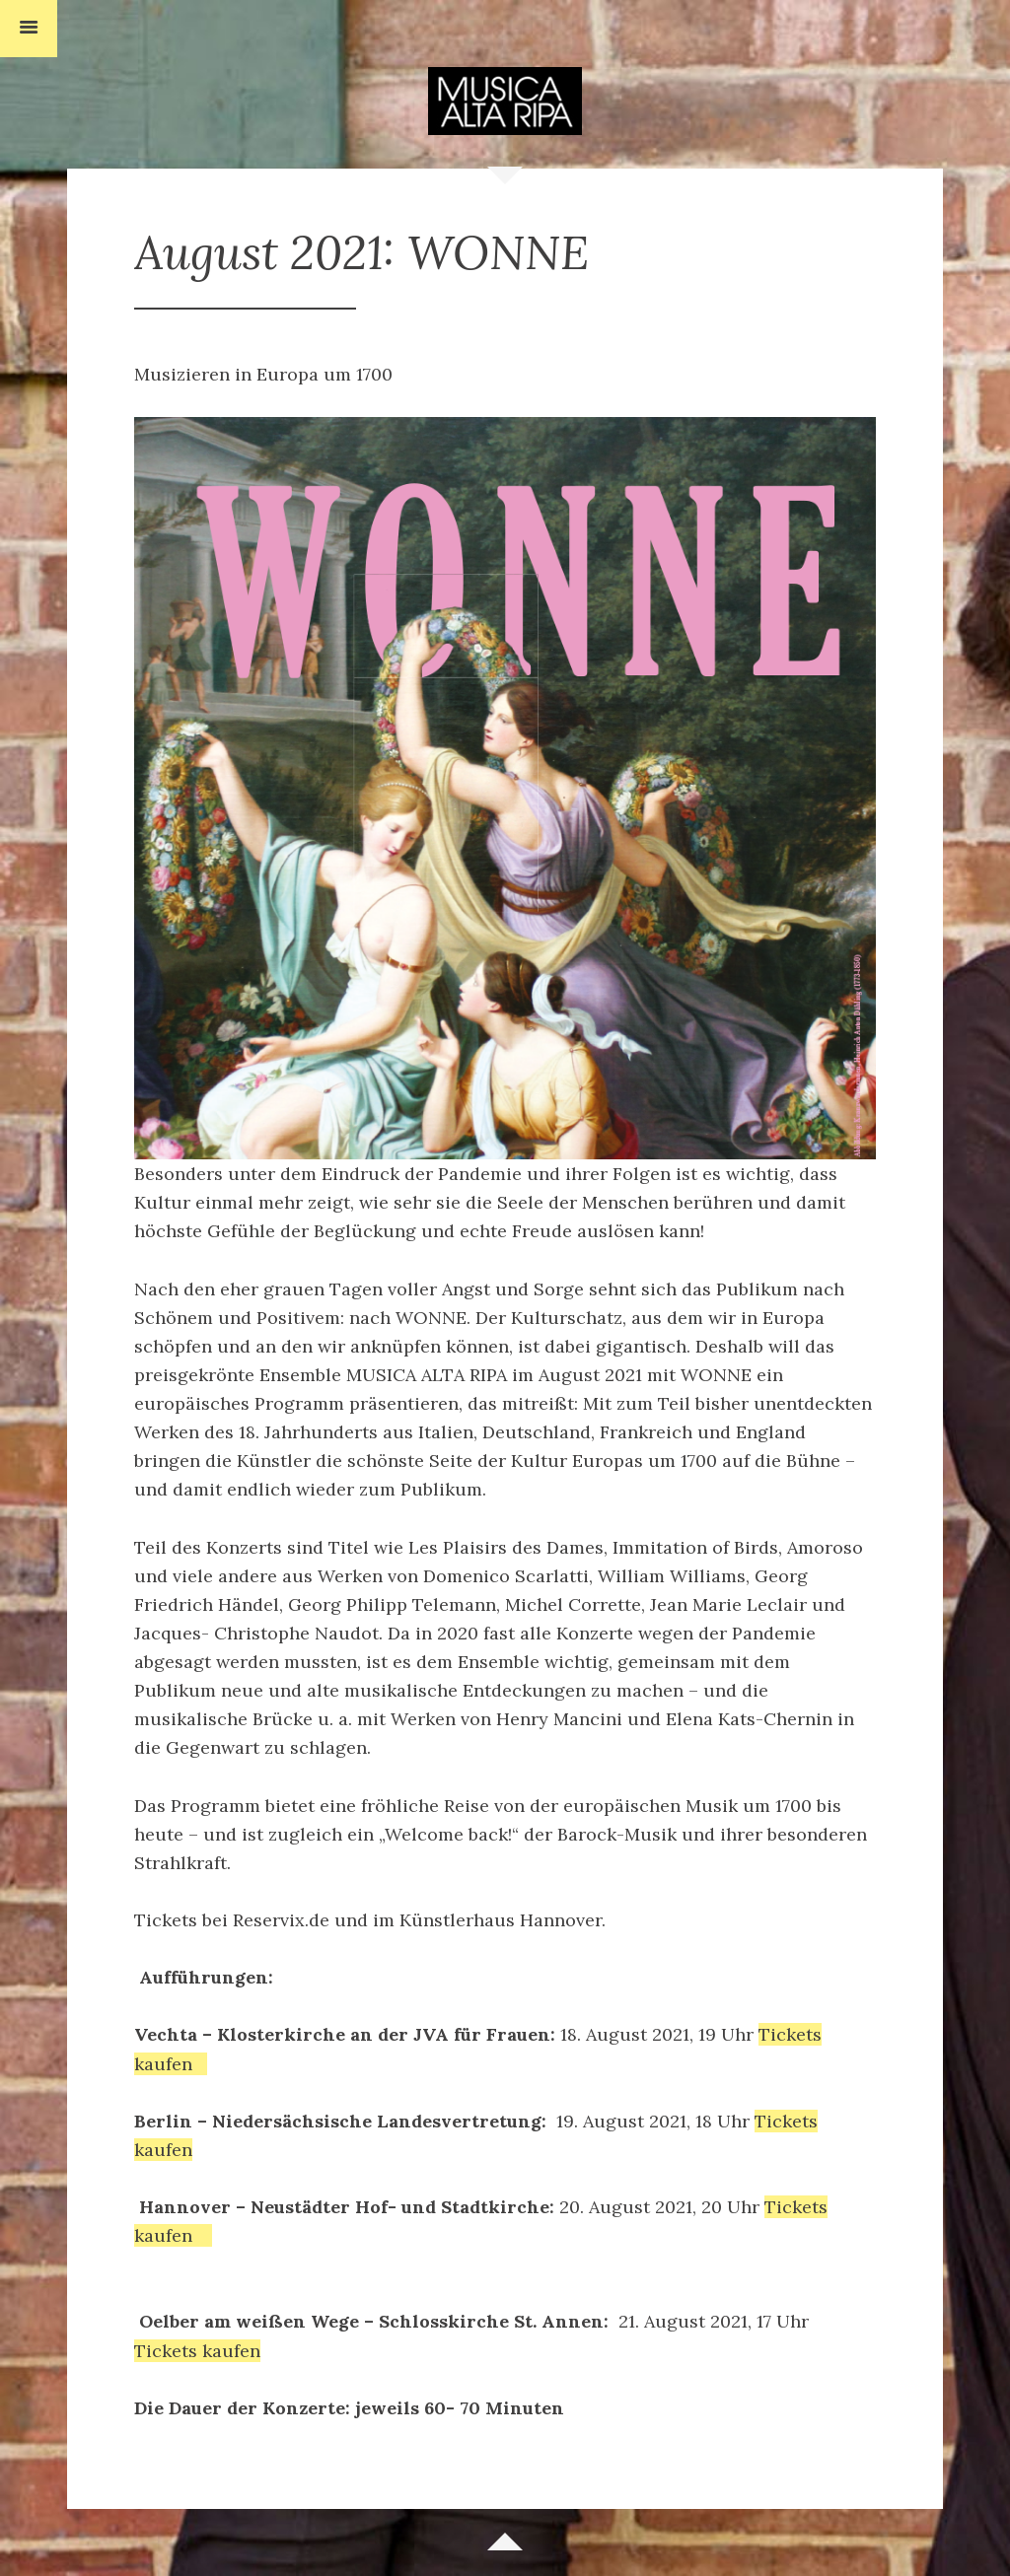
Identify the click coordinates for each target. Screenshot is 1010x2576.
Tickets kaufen (197, 2350)
